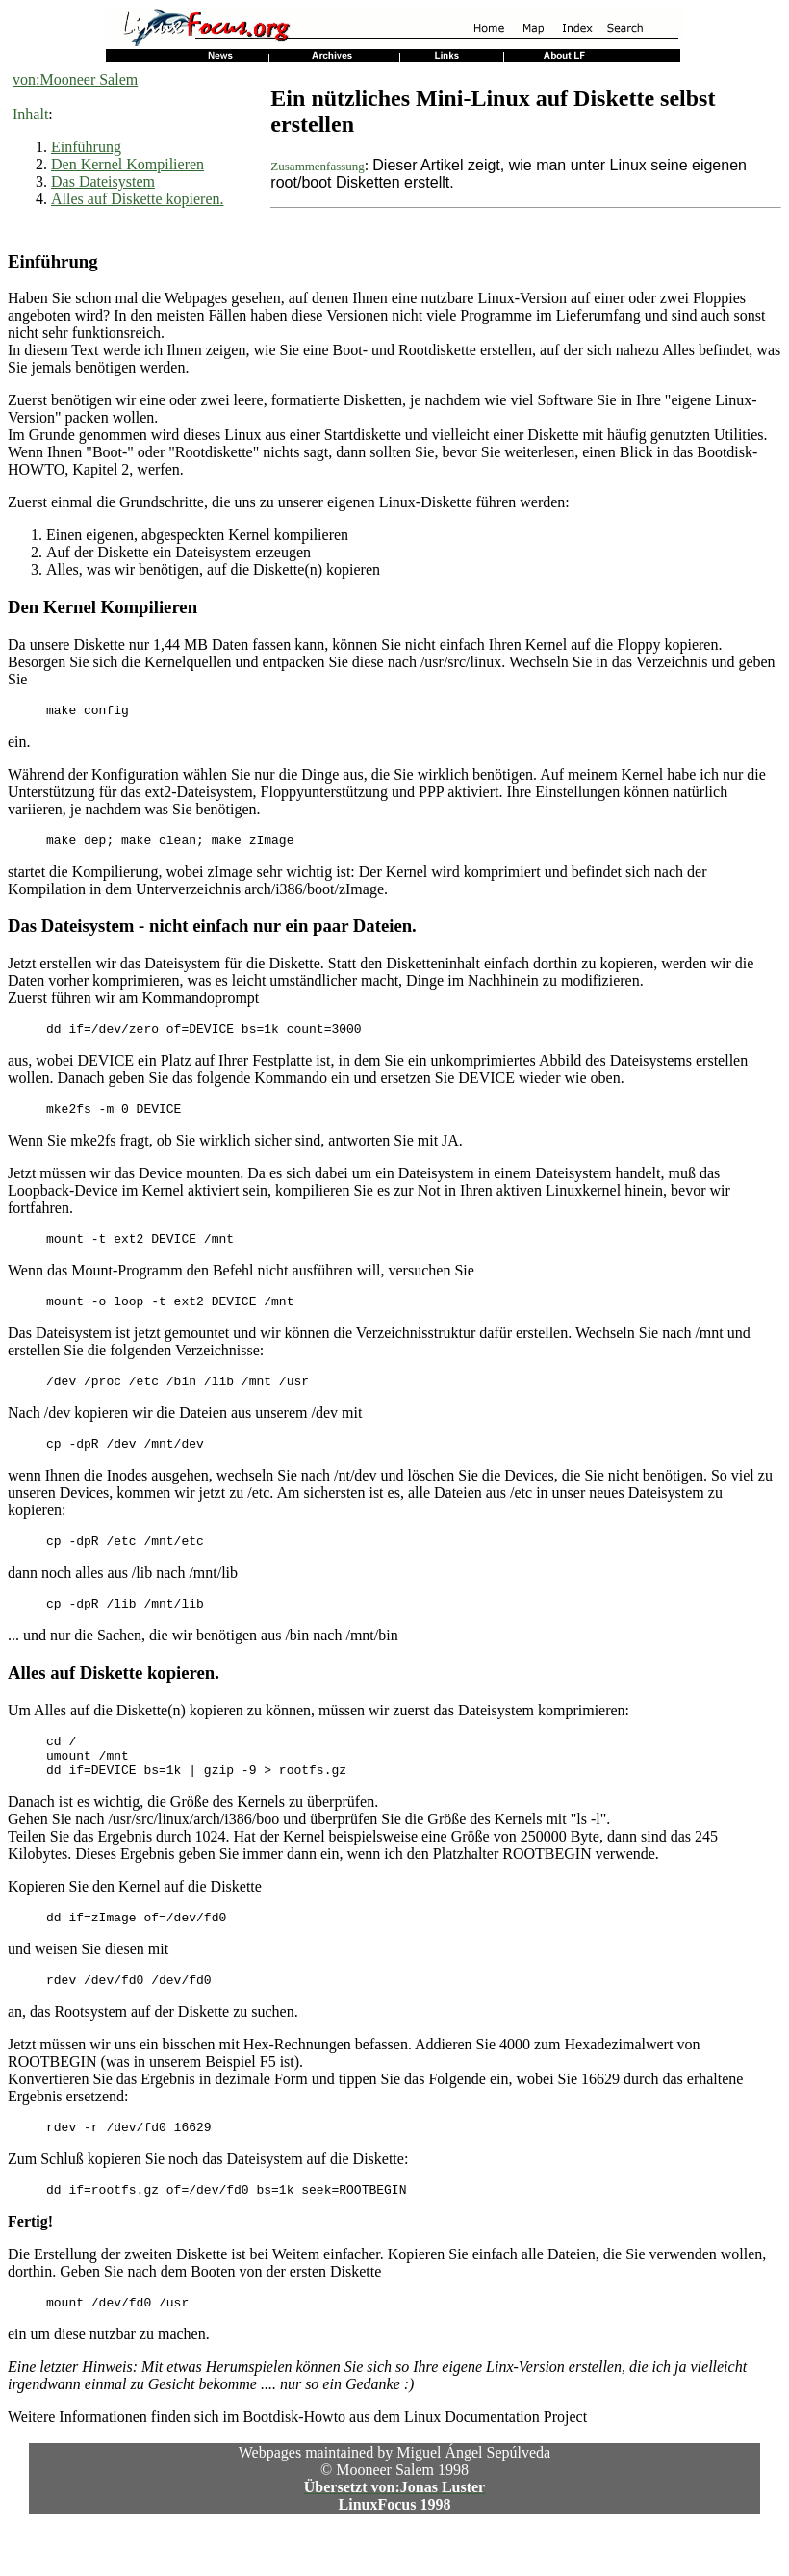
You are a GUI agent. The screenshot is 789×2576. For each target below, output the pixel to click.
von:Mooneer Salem (75, 79)
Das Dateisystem (103, 181)
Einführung (86, 147)
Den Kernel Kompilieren (127, 164)
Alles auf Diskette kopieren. (137, 199)
